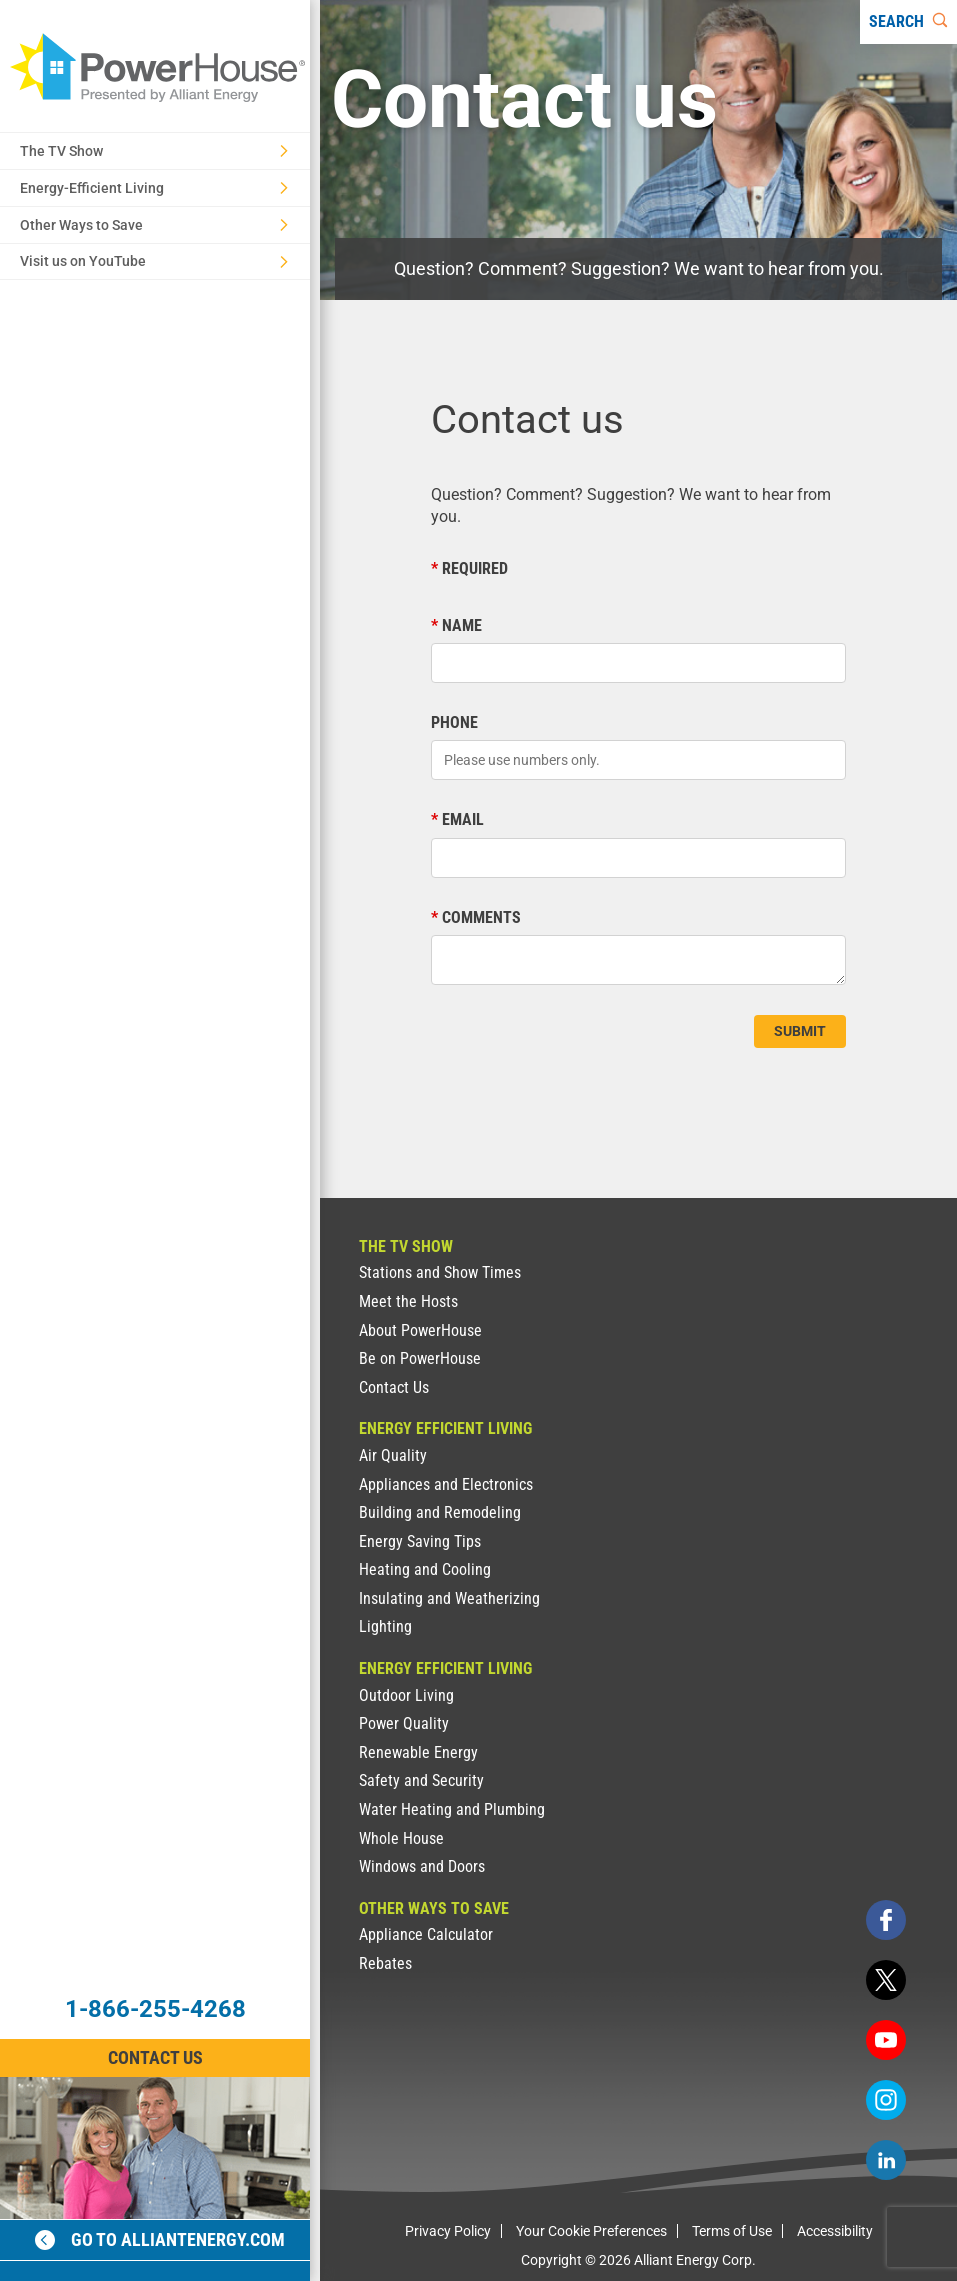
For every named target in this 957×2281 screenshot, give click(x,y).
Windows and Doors (422, 1866)
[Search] (908, 22)
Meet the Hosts (408, 1301)
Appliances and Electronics (446, 1484)
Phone (454, 722)
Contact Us (394, 1387)
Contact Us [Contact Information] (155, 2057)
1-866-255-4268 (155, 2009)
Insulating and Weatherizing (449, 1598)
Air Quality (393, 1455)
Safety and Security (421, 1780)
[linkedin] (886, 2160)
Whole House (401, 1838)
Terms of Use (732, 2231)
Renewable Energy (418, 1752)
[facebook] (886, 1920)
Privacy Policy (448, 2231)
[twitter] (886, 1980)
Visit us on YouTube (154, 261)
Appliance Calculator (426, 1934)
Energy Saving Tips (420, 1541)
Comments (481, 917)
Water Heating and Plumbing (452, 1809)
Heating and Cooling (425, 1569)
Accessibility (835, 2231)
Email (463, 819)
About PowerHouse (420, 1330)
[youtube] (886, 2040)
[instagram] (886, 2100)
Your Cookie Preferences (591, 2231)
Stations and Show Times (440, 1272)
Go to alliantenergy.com (160, 2239)
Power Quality (404, 1723)
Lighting (385, 1626)
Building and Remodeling (440, 1512)
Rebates (385, 1963)
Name (462, 625)
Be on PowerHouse (420, 1358)
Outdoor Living (406, 1695)
